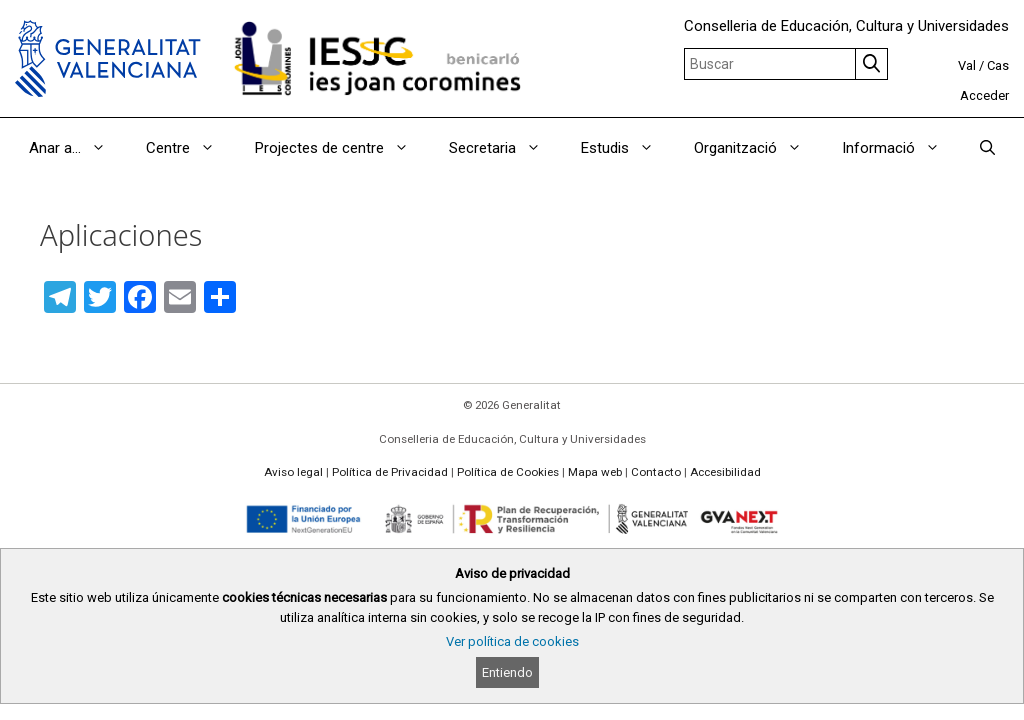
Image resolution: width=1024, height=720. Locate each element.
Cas (998, 65)
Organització (758, 148)
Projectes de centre (342, 148)
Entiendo (507, 672)
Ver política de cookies (512, 641)
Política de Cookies (508, 472)
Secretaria (505, 148)
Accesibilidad (725, 472)
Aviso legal (293, 472)
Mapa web (595, 472)
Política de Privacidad (390, 472)
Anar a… (77, 148)
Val (967, 65)
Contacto (656, 472)
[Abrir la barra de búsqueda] (987, 148)
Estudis (627, 148)
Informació (901, 148)
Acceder (984, 95)
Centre (190, 148)
